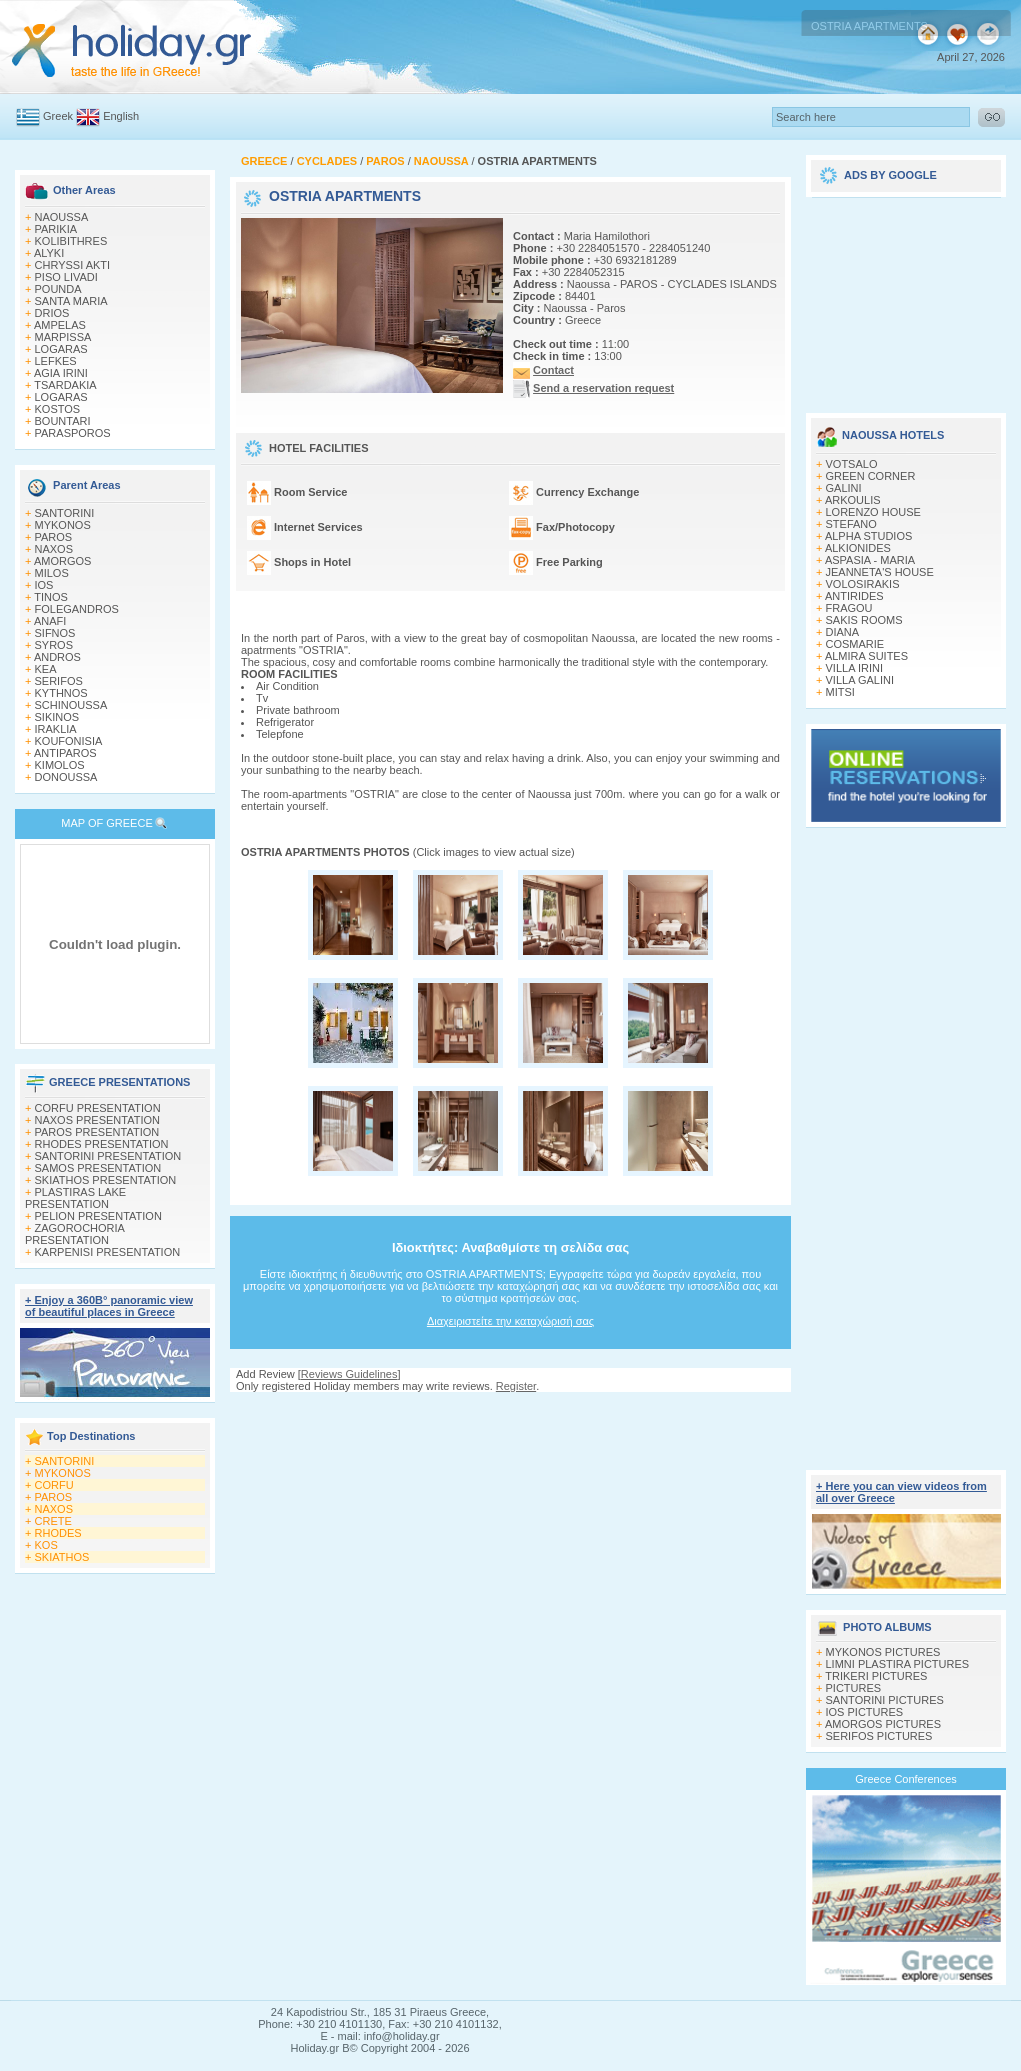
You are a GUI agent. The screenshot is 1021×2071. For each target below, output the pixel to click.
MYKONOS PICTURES (883, 1652)
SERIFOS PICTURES (879, 1736)
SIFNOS (55, 633)
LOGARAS (61, 349)
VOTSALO (852, 464)
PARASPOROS (73, 433)
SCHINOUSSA (71, 705)
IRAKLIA (56, 729)
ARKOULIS (853, 500)
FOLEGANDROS (77, 609)
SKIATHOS (62, 1557)
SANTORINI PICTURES (885, 1700)
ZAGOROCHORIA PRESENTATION (74, 1234)
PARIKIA (56, 229)
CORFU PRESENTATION (98, 1108)
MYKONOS (63, 525)
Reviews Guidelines (349, 1374)
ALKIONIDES (858, 548)
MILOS (52, 573)
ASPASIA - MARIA (870, 560)
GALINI (844, 488)
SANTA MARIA (71, 301)
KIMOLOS (60, 765)
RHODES (58, 1533)
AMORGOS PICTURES (883, 1724)
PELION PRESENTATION (98, 1216)
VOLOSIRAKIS (863, 584)
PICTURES (854, 1688)
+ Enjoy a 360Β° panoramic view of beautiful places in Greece (109, 1306)
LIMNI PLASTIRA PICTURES (898, 1664)
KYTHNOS (61, 693)
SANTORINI (65, 513)
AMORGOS (62, 561)
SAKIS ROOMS (864, 620)
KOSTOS (58, 409)
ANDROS (57, 657)
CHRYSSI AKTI (73, 265)
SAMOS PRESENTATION (98, 1168)
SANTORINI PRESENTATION (108, 1156)
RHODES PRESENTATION (102, 1144)
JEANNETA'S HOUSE (880, 572)
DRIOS (52, 313)
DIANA (843, 632)
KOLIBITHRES (71, 241)
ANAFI (50, 621)
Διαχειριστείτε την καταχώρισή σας (510, 1321)
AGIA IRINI (61, 373)
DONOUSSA (66, 777)
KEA (46, 669)
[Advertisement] (510, 1504)
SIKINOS (57, 717)
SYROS (54, 645)
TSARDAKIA (65, 385)
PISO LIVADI (66, 277)
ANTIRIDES (854, 596)
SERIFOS (59, 681)
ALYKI (49, 253)
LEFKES (56, 361)
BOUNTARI (63, 421)
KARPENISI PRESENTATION (108, 1252)
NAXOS (54, 549)
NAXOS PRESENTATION (98, 1120)
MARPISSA (63, 337)
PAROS (54, 537)
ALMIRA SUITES (866, 656)
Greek (58, 116)
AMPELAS (60, 325)
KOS (46, 1545)
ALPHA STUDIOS (868, 536)
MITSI (840, 692)
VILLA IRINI (854, 668)
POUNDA (58, 289)
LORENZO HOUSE (873, 512)
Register (516, 1386)
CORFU (54, 1485)
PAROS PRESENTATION (97, 1132)
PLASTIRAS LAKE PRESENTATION (75, 1198)
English (121, 116)
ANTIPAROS (65, 753)
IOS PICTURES (865, 1712)
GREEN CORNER (871, 476)
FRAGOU (849, 608)
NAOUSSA (62, 217)
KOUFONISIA (69, 741)
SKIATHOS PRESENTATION (106, 1180)
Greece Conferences (906, 1779)
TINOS (51, 597)
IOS (44, 585)
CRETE (53, 1521)
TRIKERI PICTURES (876, 1676)
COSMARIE (855, 644)
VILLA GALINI (860, 680)
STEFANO (851, 524)
